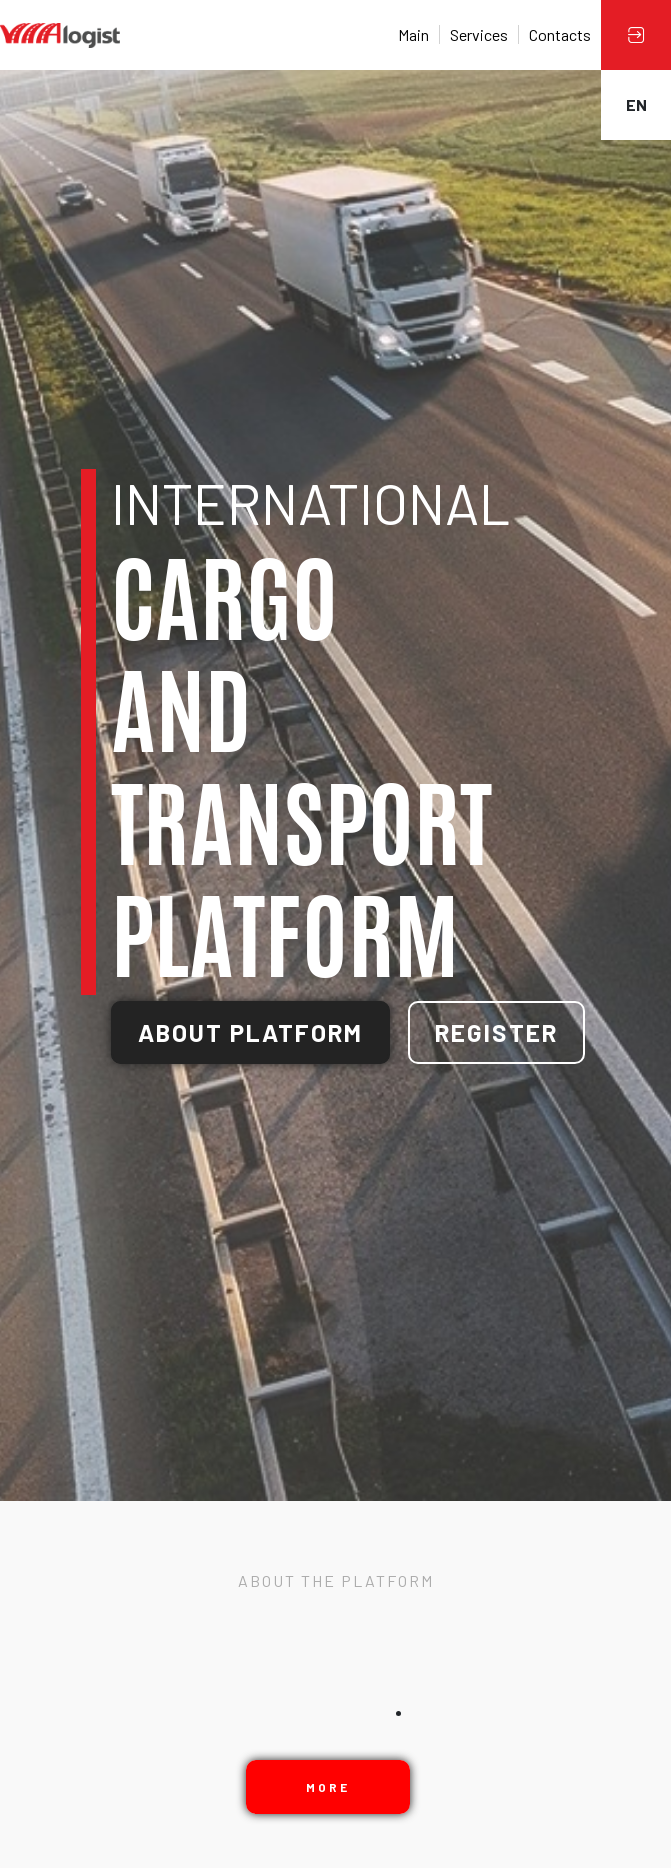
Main (413, 34)
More (328, 1787)
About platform (250, 1032)
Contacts (560, 34)
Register (496, 1032)
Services (479, 34)
